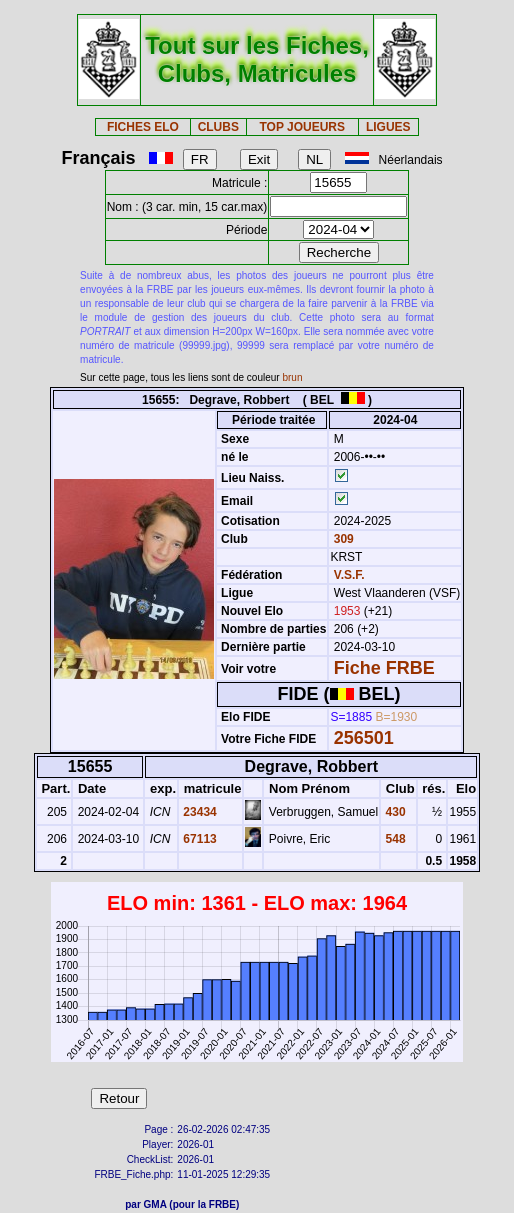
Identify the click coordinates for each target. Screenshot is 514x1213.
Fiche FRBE (384, 668)
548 (393, 839)
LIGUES (388, 127)
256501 (364, 738)
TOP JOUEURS (302, 127)
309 (341, 539)
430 (393, 812)
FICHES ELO (143, 127)
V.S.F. (349, 575)
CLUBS (218, 127)
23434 (198, 812)
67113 (198, 839)
